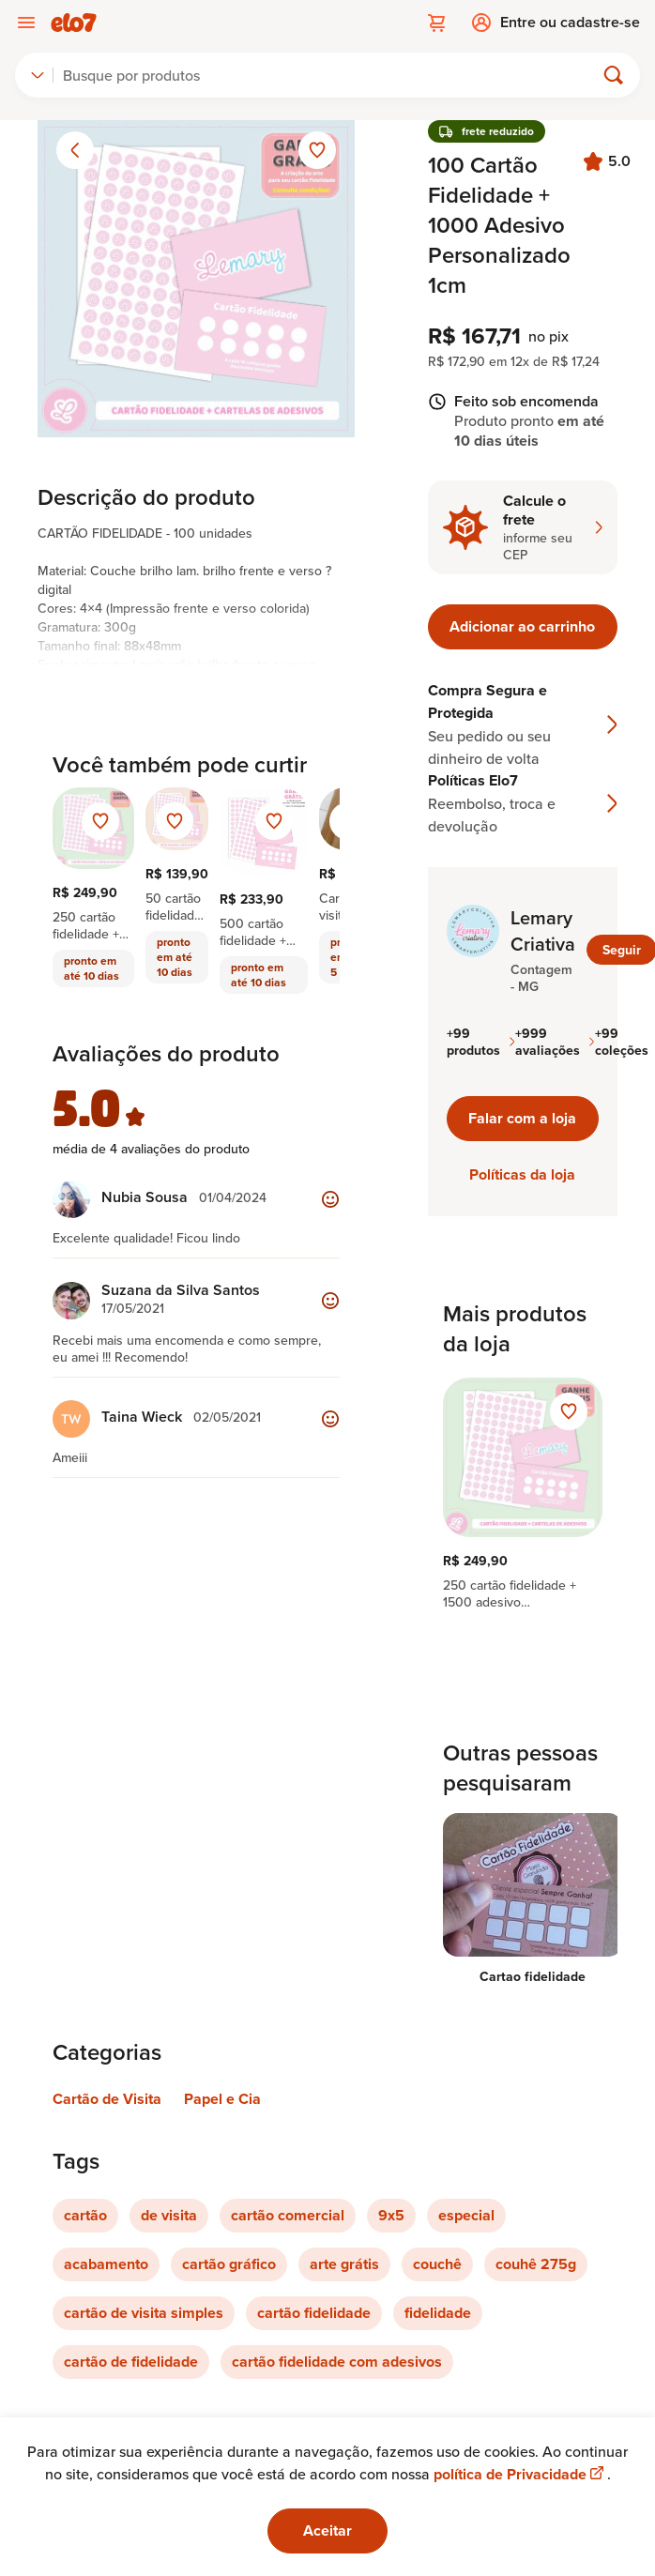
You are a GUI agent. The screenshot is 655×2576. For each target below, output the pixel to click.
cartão (85, 2215)
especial (466, 2215)
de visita (169, 2215)
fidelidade (437, 2313)
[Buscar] (331, 75)
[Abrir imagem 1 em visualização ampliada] (196, 278)
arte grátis (344, 2264)
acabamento (106, 2264)
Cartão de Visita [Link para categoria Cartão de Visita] (107, 2099)
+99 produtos (481, 1042)
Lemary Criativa (542, 931)
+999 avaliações (555, 1042)
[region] (523, 1494)
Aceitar (327, 2530)
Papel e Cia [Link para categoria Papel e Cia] (222, 2099)
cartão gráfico (229, 2264)
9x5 (391, 2215)
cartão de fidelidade (131, 2361)
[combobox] (37, 75)
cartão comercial (287, 2215)
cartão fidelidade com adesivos (337, 2361)
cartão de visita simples (143, 2313)
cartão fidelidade (314, 2313)
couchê (437, 2264)
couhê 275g (535, 2264)
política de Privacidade (520, 2474)
